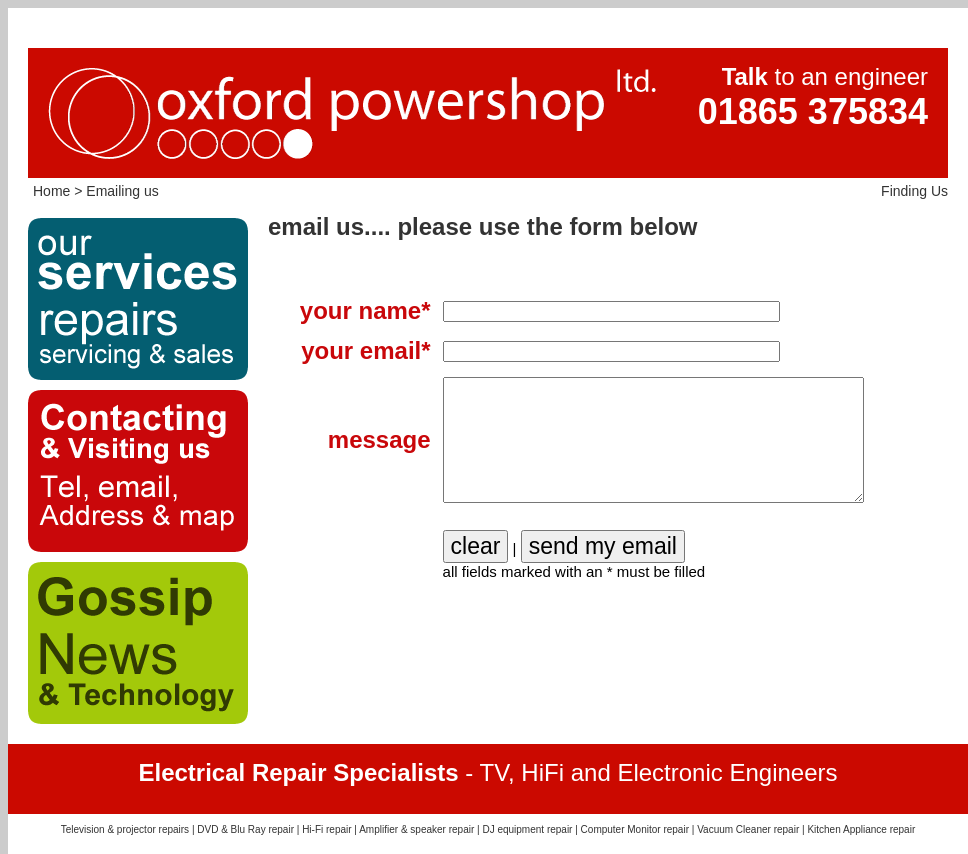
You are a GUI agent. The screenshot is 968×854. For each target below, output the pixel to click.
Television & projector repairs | (129, 829)
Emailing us (122, 191)
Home (51, 191)
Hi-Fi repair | (330, 829)
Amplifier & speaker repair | (420, 829)
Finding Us (914, 191)
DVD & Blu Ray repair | (249, 829)
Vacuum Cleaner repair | (752, 829)
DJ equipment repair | (531, 829)
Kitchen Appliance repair (861, 829)
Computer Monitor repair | (639, 829)
